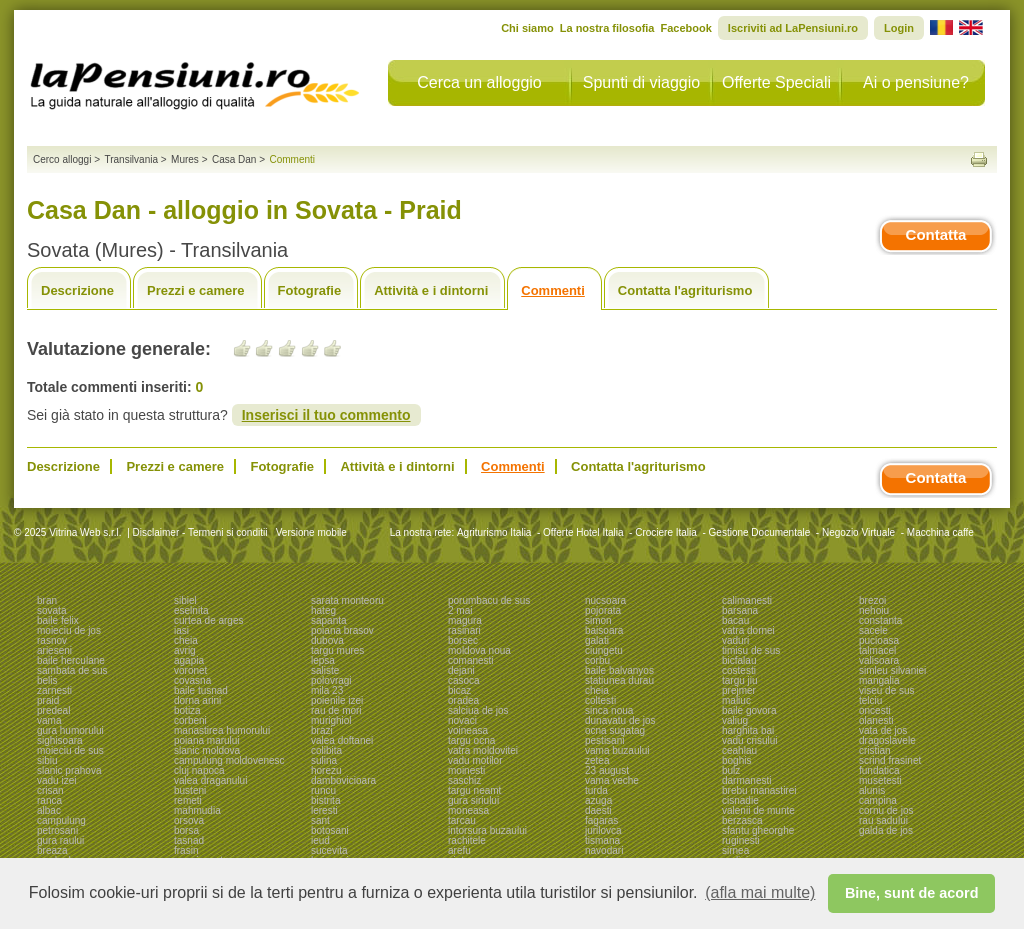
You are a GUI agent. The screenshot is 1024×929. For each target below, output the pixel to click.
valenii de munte (758, 810)
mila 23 (327, 690)
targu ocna (471, 740)
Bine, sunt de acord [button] (912, 893)
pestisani (604, 740)
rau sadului (883, 820)
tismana (602, 840)
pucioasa (879, 640)
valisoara (879, 660)
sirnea (735, 850)
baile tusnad (201, 690)
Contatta (936, 234)
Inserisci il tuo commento (326, 415)
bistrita (325, 800)
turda (596, 790)
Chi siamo (527, 28)
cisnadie (740, 800)
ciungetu (604, 650)
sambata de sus (72, 670)
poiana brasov (342, 630)
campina (878, 800)
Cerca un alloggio (479, 82)
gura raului (60, 840)
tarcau (462, 820)
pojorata (603, 610)
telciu (870, 700)
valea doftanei (342, 740)
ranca (49, 800)
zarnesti (54, 690)
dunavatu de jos (620, 720)
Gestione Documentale (760, 532)
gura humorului (70, 730)
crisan (50, 790)
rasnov (52, 640)
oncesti (875, 710)
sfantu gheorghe (758, 830)
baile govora (749, 710)
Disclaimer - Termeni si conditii (200, 532)
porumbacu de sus (489, 600)
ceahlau (739, 750)
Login (899, 28)
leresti (324, 810)
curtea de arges (209, 620)
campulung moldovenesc (229, 760)
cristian (875, 750)
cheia (186, 640)
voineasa (468, 730)
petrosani (57, 830)
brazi (322, 730)
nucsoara (605, 600)
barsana (740, 610)
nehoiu (874, 610)
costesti (739, 670)
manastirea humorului (222, 730)
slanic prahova (69, 770)
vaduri (735, 640)
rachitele (467, 840)
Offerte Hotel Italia (583, 532)
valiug (735, 720)
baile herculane (71, 660)
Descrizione (77, 290)
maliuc (736, 700)
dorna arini (197, 700)
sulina (324, 760)
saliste (325, 670)
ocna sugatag (615, 730)
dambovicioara (343, 780)
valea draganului (210, 780)
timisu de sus (751, 650)
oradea (463, 700)
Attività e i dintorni (431, 290)
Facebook (685, 28)
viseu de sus (887, 690)
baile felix (58, 620)
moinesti (466, 770)
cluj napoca (199, 770)
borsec (463, 640)
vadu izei (56, 780)
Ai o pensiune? (916, 82)
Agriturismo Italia (494, 532)
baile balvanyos (619, 670)
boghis (736, 760)
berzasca (742, 820)
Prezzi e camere (196, 290)
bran (47, 600)
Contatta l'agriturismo (685, 290)
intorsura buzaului (487, 830)
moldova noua (479, 650)
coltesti (600, 700)
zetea (597, 760)
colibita (326, 750)
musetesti (880, 780)
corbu (597, 660)
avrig (185, 650)
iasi (181, 630)
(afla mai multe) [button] (760, 892)
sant (320, 820)
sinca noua (609, 710)
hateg (323, 610)
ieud (320, 840)
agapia (189, 660)
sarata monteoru (347, 600)
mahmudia (197, 810)
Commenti (553, 290)
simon (598, 620)
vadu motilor (475, 760)
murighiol (331, 720)
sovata (51, 610)
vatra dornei (748, 630)
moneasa (468, 810)
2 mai (460, 610)
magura (465, 620)
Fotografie (310, 290)
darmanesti (746, 780)
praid (48, 700)
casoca (464, 680)
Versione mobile (310, 532)
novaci (462, 720)
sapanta (329, 620)
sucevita (329, 850)
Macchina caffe (940, 532)
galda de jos (886, 830)
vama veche (612, 780)
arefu (459, 850)
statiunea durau (619, 680)
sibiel (185, 600)
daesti (598, 810)
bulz (731, 770)
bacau (735, 620)
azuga (598, 800)
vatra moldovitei (483, 750)
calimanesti (747, 600)
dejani (461, 670)
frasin (186, 850)
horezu (326, 770)
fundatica (879, 770)
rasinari (464, 630)
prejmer (739, 690)
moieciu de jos (69, 630)
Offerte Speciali (776, 82)
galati (597, 640)
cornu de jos (886, 810)
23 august (607, 770)
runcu (323, 790)
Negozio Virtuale (858, 532)
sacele (873, 630)
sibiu (47, 760)
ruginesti (741, 840)
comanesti (471, 660)
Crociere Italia (666, 532)
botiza (187, 710)
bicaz (459, 690)
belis (47, 680)
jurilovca (603, 830)
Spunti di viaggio (641, 82)
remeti (188, 800)
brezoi (872, 600)
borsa (186, 830)
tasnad (189, 840)
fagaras (601, 820)
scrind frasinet (890, 760)
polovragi (331, 680)
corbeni (190, 720)
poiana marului (207, 740)
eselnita (191, 610)
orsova (189, 820)
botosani (330, 830)
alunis (872, 790)
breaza (52, 850)
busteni (190, 790)
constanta (880, 620)
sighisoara (60, 740)
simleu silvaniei (892, 670)
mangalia (879, 680)
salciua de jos (478, 710)
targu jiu (740, 680)
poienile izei (337, 700)
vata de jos (883, 730)
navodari (604, 850)
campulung (61, 820)
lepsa (323, 660)
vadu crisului (750, 740)
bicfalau (739, 660)
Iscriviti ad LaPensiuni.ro (793, 28)
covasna (192, 680)
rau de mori (336, 710)
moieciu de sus (70, 750)
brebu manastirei (759, 790)
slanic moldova (207, 750)
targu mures (337, 650)
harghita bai (748, 730)
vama (49, 720)
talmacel (877, 650)
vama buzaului (617, 750)
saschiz (464, 780)
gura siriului (473, 800)
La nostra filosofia (607, 28)
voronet (190, 670)
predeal (53, 710)
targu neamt (474, 790)
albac (49, 810)
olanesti (876, 720)
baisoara (604, 630)
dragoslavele (887, 740)
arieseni (54, 650)
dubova (327, 640)
